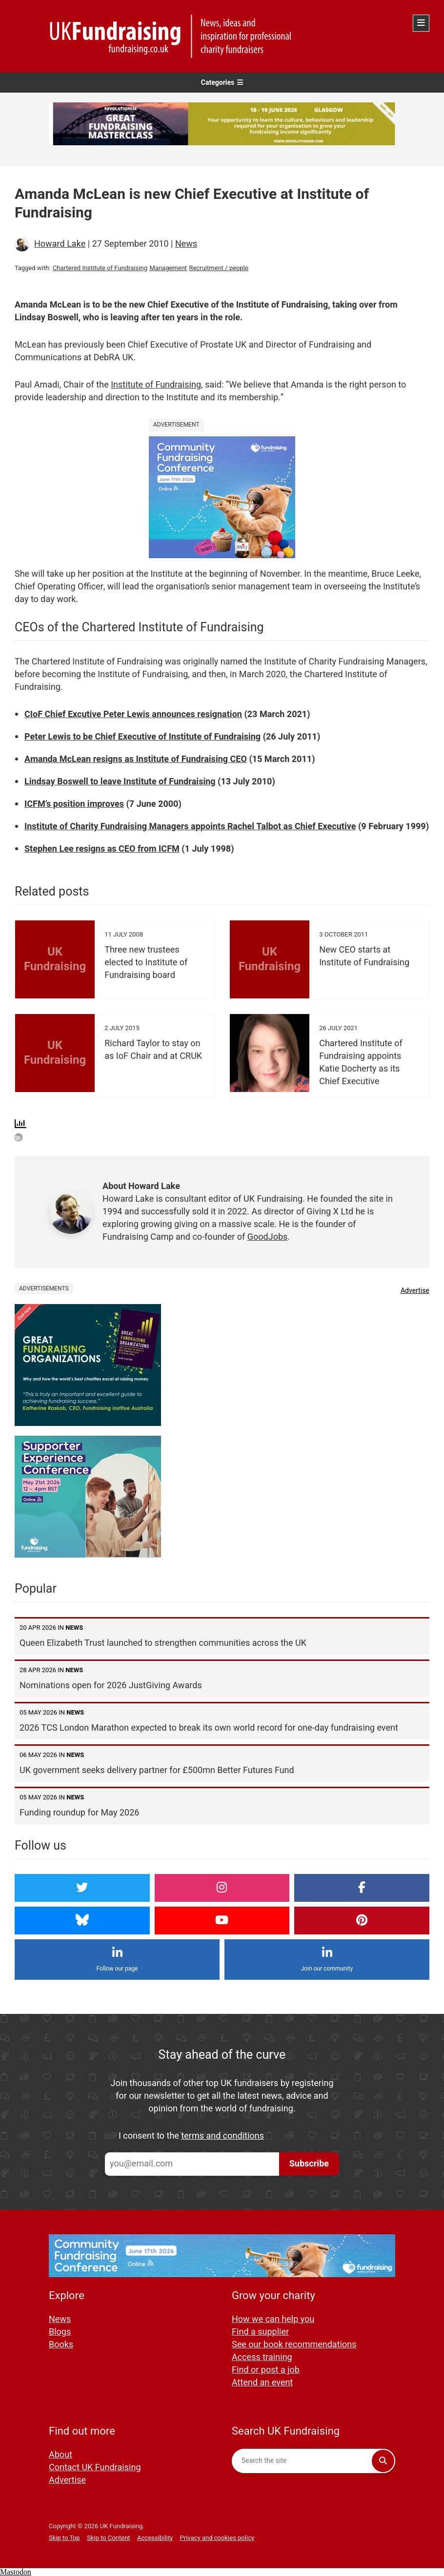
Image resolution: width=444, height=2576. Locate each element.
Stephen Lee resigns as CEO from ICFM (102, 849)
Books (61, 2344)
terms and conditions (222, 2136)
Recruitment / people (218, 268)
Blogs (60, 2332)
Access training (262, 2357)
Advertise (415, 1291)
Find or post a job (266, 2370)
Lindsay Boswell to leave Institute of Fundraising (120, 781)
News (186, 244)
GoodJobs (267, 1237)
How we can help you (273, 2319)
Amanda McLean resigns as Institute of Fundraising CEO (135, 759)
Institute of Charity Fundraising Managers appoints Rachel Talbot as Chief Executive (190, 826)
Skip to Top (64, 2537)
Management (168, 268)
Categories (222, 83)
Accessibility (155, 2537)
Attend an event (262, 2382)
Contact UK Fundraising (95, 2467)
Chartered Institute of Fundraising (100, 268)
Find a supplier (260, 2332)
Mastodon (15, 2572)
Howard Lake (59, 244)
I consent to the (191, 2136)
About (60, 2454)
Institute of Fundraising (156, 384)
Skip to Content (108, 2537)
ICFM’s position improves (74, 804)
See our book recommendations (294, 2344)
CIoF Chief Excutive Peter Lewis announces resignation (133, 714)
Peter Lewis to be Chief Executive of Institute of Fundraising (142, 736)
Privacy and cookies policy (217, 2537)
